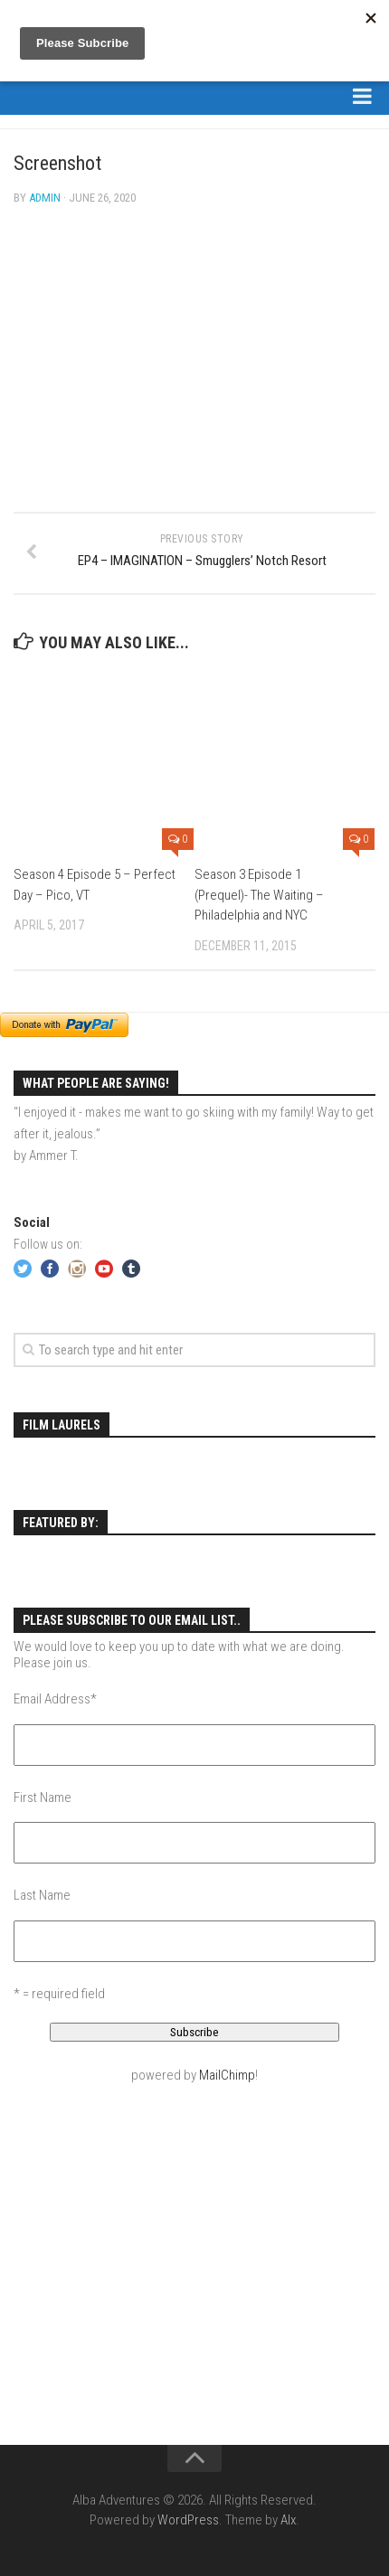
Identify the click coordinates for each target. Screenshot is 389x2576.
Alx (288, 2520)
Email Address (55, 1699)
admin (45, 197)
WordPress (188, 2520)
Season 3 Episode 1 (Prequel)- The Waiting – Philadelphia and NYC (259, 894)
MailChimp (227, 2075)
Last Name (42, 1895)
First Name (42, 1797)
